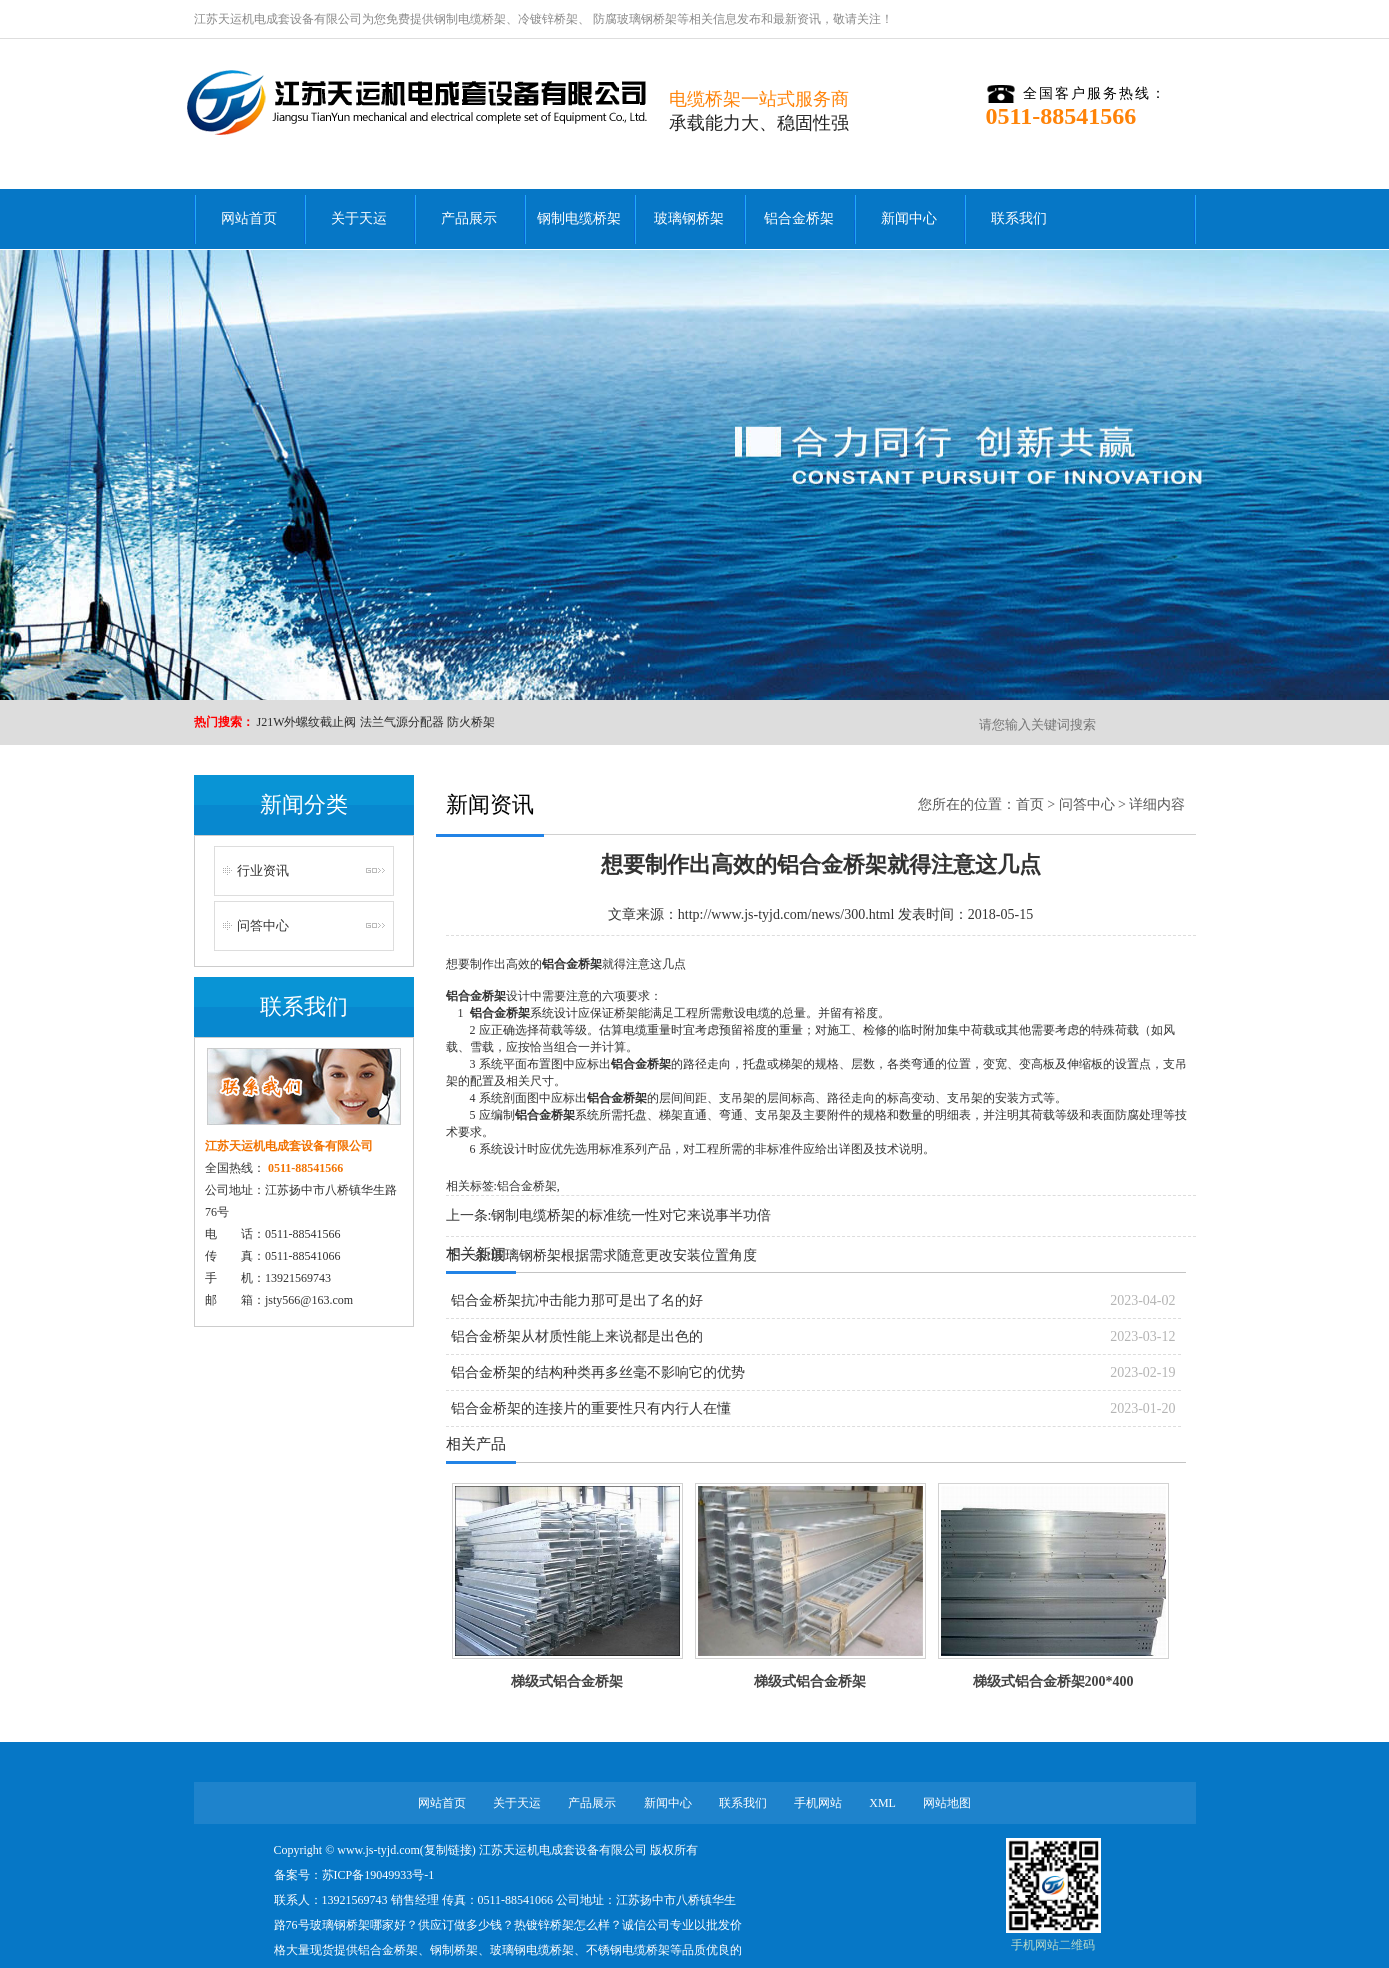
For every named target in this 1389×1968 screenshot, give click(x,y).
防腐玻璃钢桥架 (633, 19)
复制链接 (448, 1850)
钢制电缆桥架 (470, 19)
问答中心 (263, 925)
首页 (1030, 804)
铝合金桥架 (799, 218)
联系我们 (1019, 218)
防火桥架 (471, 722)
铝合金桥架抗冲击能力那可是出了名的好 (577, 1300)
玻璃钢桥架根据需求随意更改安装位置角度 (624, 1255)
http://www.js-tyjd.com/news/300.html (786, 914)
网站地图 (947, 1803)
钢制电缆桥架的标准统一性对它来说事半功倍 (631, 1215)
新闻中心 (909, 218)
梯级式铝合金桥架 (567, 1681)
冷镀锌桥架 (548, 19)
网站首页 (249, 218)
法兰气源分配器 (402, 722)
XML (882, 1803)
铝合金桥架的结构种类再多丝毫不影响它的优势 (598, 1372)
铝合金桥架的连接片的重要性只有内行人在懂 (591, 1408)
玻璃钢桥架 (689, 218)
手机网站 (818, 1803)
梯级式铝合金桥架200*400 (1053, 1681)
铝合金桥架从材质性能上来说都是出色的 (577, 1336)
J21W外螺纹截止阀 (307, 722)
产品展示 (469, 218)
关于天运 (359, 218)
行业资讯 (263, 870)
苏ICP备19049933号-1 (378, 1875)
